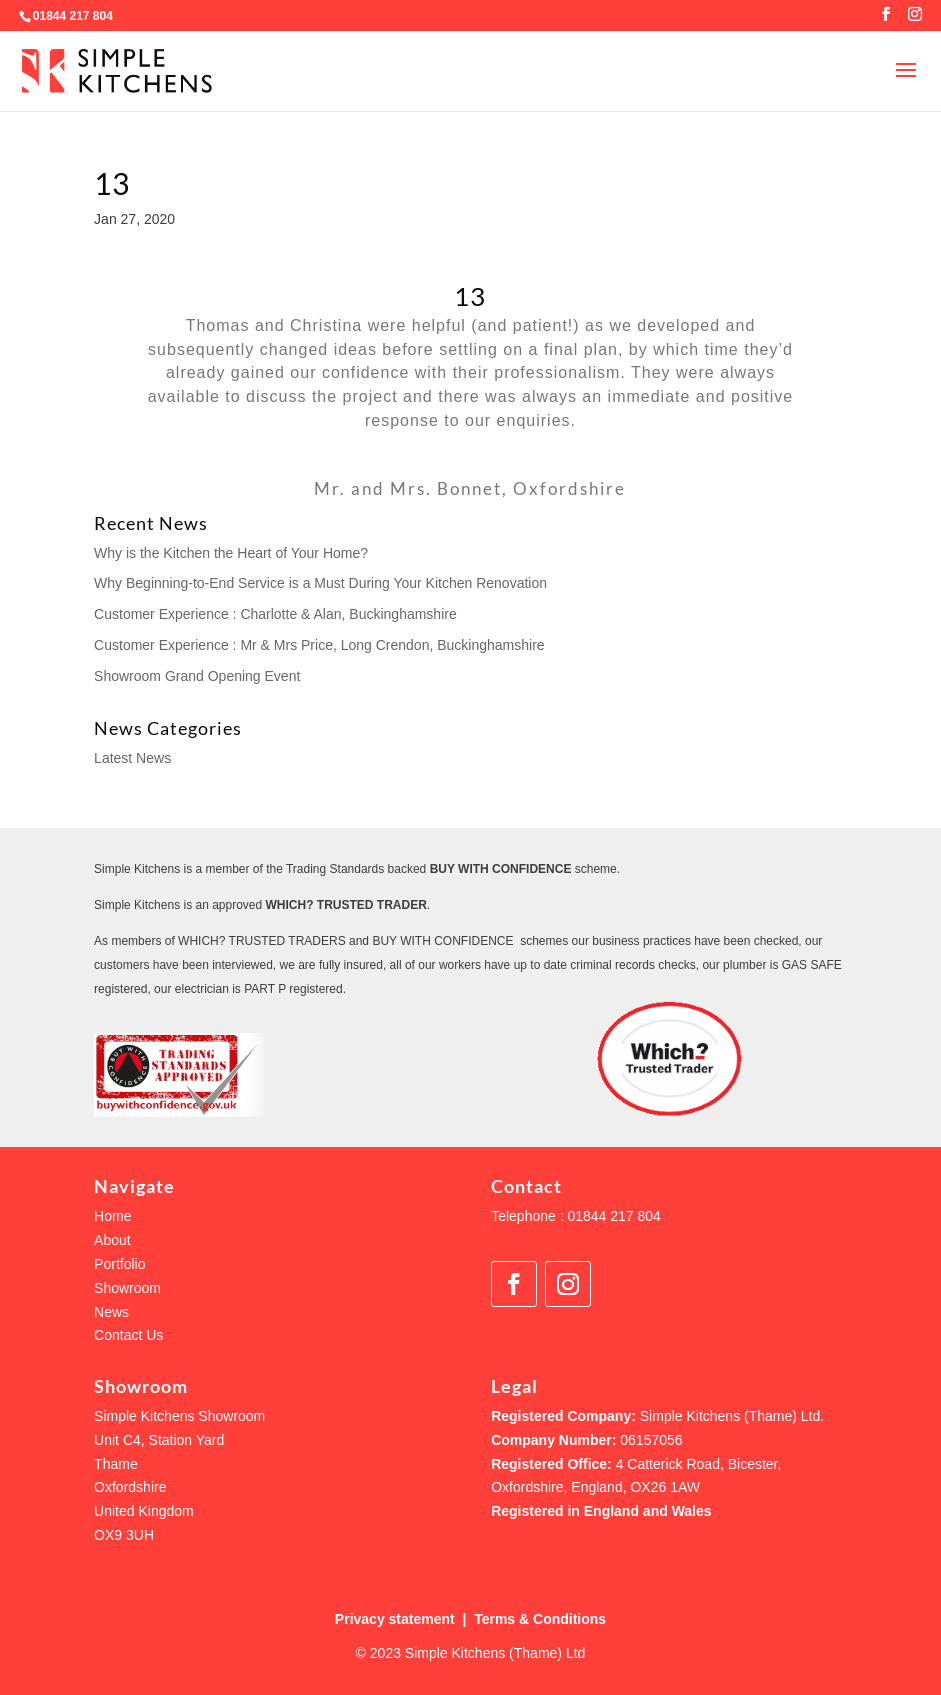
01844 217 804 (73, 16)
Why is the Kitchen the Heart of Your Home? (231, 553)
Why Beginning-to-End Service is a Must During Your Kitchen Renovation (320, 583)
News (111, 1312)
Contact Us (128, 1335)
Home (112, 1216)
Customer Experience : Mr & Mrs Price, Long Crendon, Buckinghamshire (319, 645)
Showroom (127, 1288)
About (112, 1240)
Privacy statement (395, 1619)
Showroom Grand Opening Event (197, 676)
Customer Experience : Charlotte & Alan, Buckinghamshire (275, 614)
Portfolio (119, 1264)
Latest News (132, 758)
